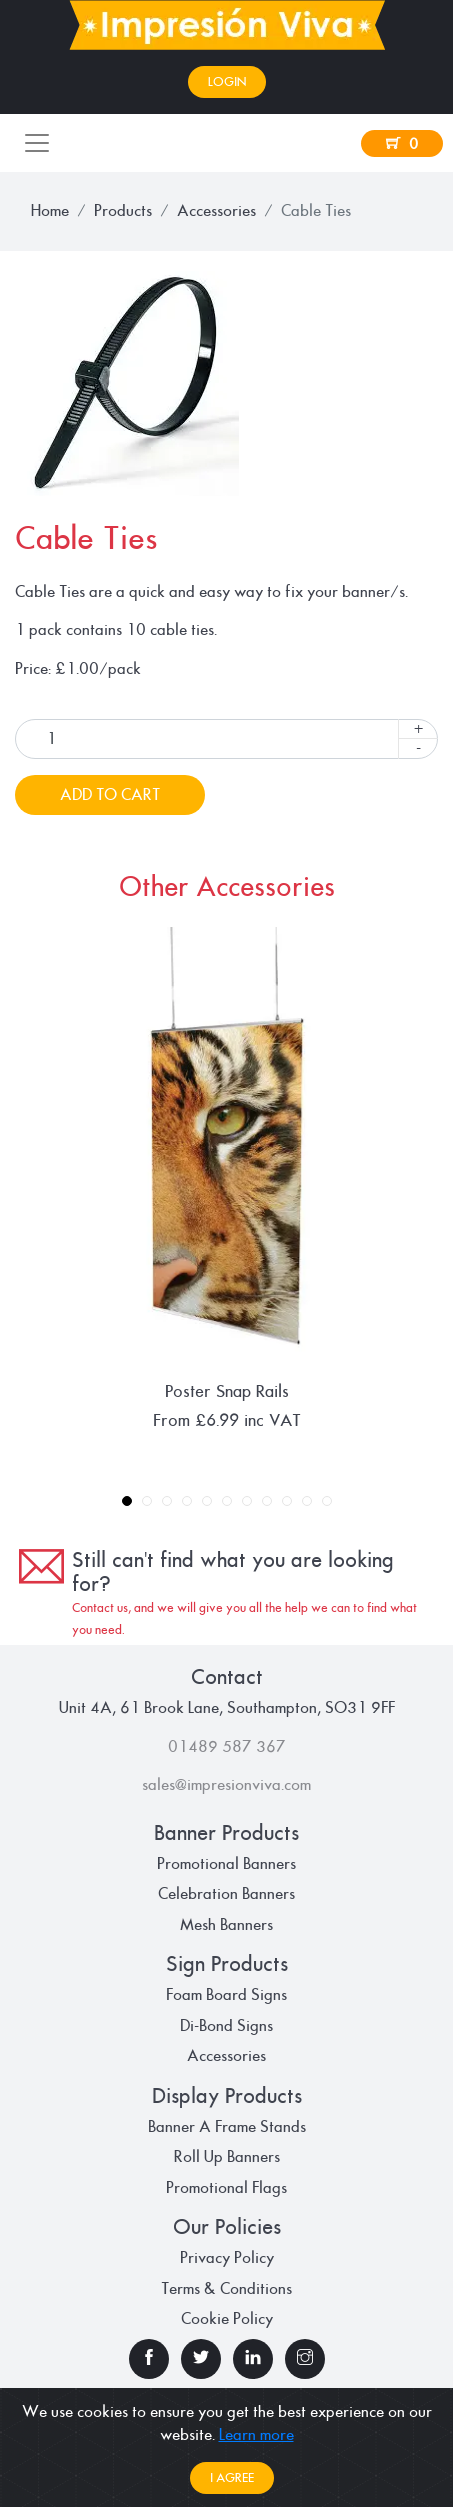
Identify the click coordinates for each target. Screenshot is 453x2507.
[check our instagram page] (305, 2359)
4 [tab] (187, 1502)
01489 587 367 (227, 1747)
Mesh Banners (226, 1925)
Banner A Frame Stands (227, 2127)
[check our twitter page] (201, 2359)
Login (227, 82)
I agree (232, 2478)
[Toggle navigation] (37, 143)
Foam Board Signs (226, 1995)
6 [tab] (227, 1502)
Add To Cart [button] (110, 795)
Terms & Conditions (226, 2289)
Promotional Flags (226, 2188)
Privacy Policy (227, 2258)
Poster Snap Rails (227, 1391)
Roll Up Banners (227, 2157)
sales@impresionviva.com (226, 1785)
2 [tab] (147, 1502)
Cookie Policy (227, 2319)
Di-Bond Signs (226, 2026)
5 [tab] (207, 1502)
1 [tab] (127, 1502)
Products (123, 211)
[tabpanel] (226, 1179)
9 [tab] (287, 1502)
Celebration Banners (226, 1894)
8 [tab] (267, 1502)
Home (50, 211)
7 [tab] (247, 1502)
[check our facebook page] (149, 2359)
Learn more (256, 2435)
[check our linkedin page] (253, 2359)
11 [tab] (327, 1502)
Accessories (216, 211)
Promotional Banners (226, 1864)
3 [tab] (167, 1502)
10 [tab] (307, 1502)
